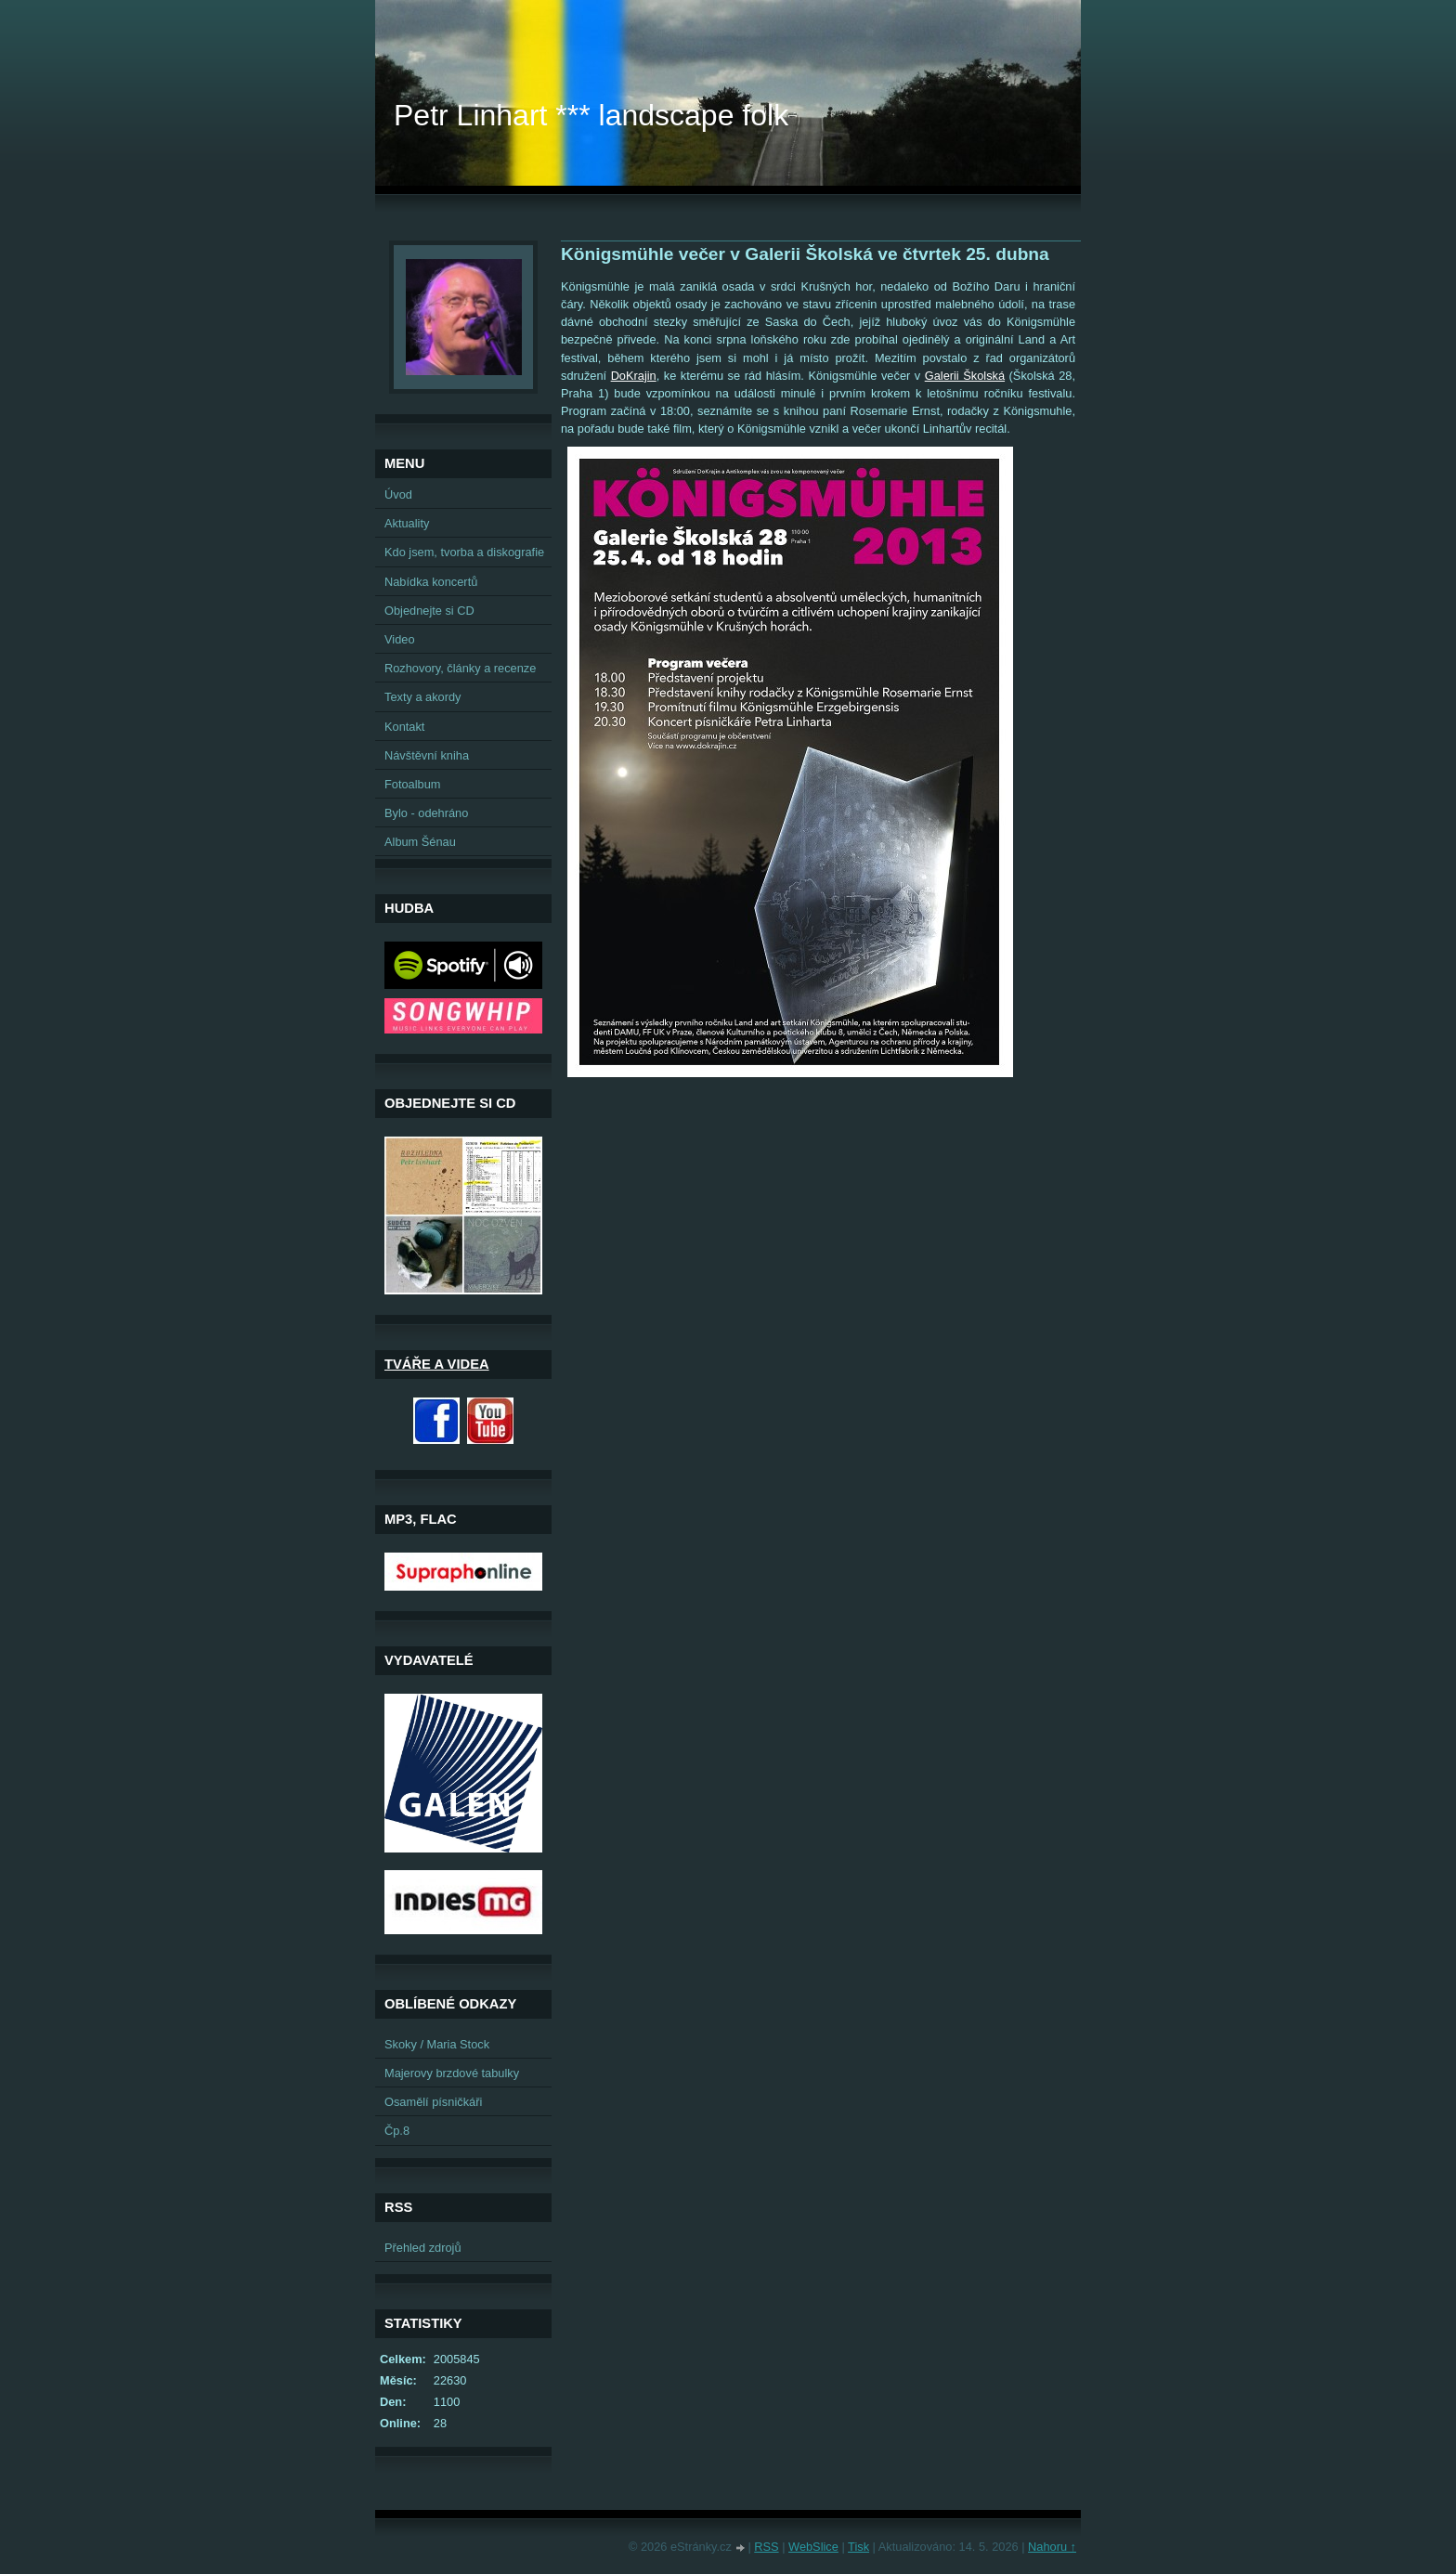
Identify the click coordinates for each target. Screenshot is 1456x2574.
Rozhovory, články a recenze (460, 668)
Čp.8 (397, 2131)
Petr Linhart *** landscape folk (591, 115)
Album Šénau (420, 842)
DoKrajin (633, 376)
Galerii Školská (965, 376)
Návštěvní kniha (426, 755)
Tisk (858, 2547)
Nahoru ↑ (1052, 2547)
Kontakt (404, 727)
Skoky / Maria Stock (436, 2044)
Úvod (398, 494)
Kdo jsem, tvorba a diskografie (464, 552)
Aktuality (406, 523)
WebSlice (813, 2547)
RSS (766, 2547)
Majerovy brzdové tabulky (451, 2073)
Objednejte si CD (429, 611)
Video (399, 639)
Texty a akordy (423, 697)
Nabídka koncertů (430, 582)
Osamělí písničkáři (433, 2102)
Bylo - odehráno (426, 813)
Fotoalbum (412, 784)
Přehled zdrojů (423, 2248)
